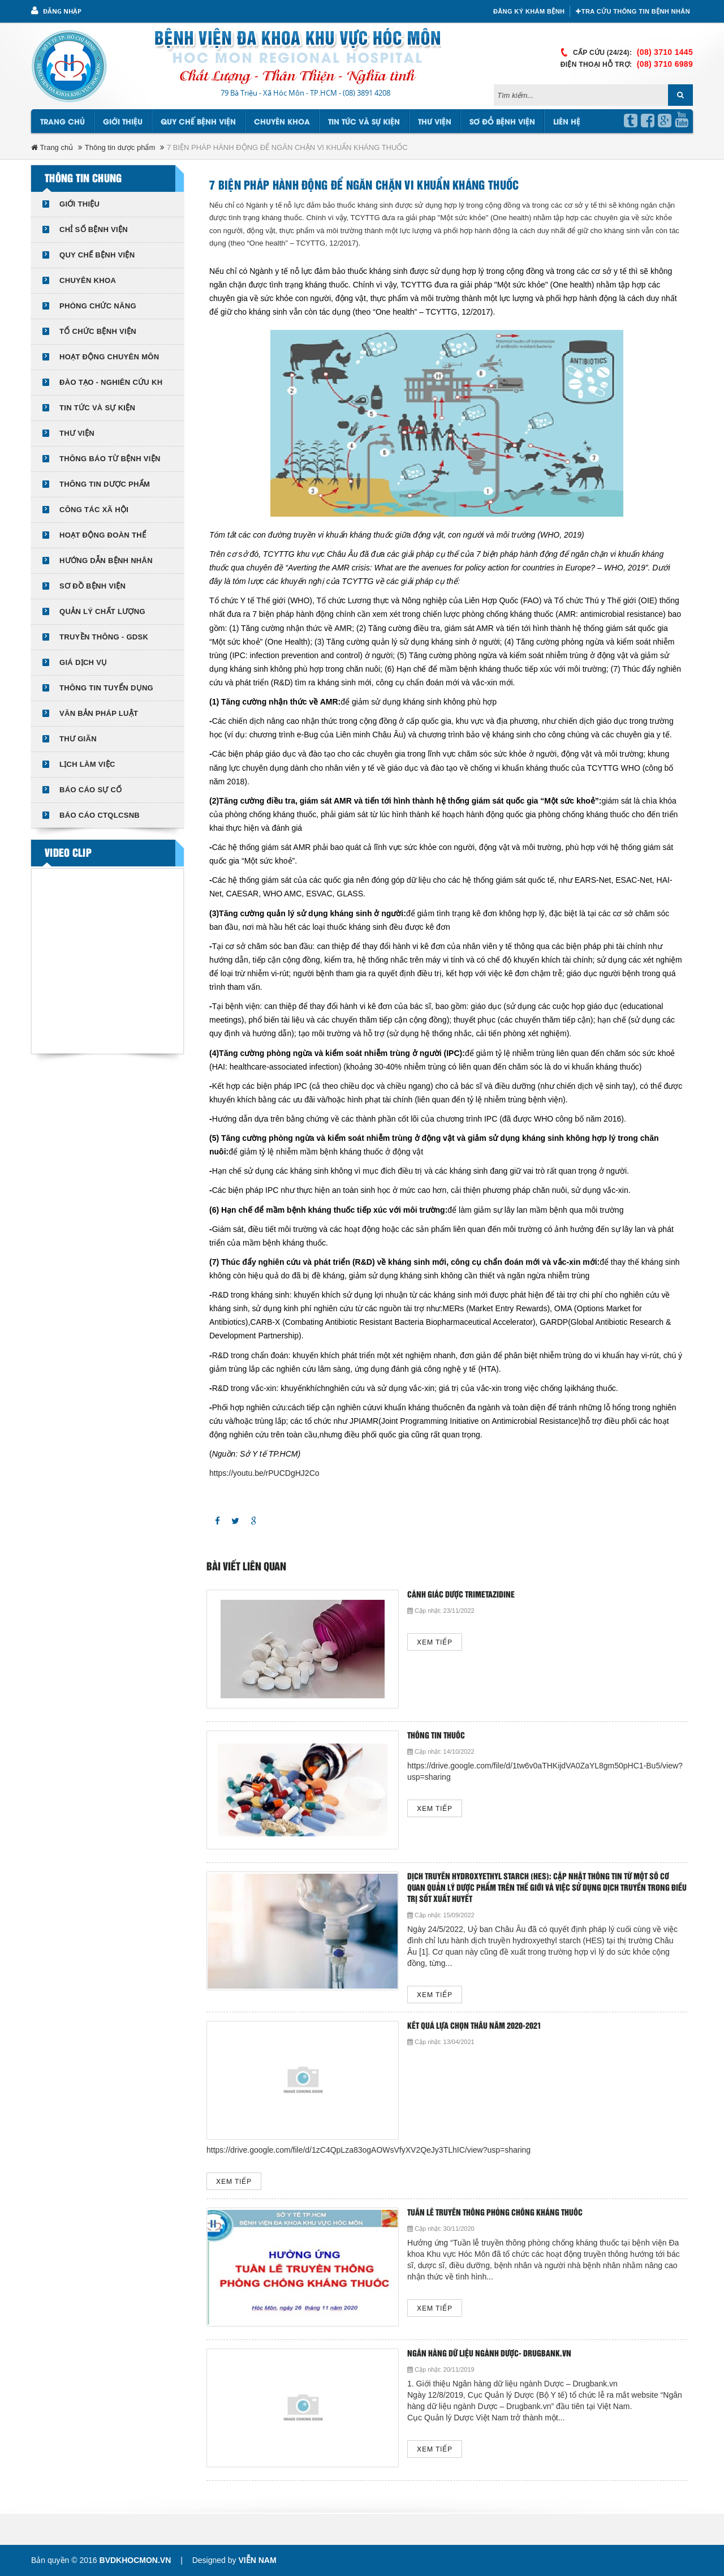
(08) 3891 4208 (366, 93)
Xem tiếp (435, 1642)
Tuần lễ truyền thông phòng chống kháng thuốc (495, 2213)
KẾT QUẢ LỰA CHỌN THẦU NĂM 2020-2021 (474, 2026)
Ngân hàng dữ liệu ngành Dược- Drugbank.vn (489, 2354)
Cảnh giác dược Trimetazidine (461, 1595)
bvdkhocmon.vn (135, 2560)
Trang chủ (62, 122)
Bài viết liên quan (246, 1567)
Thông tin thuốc (436, 1736)
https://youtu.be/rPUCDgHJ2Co (264, 1473)
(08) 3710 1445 (665, 52)
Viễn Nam (257, 2560)
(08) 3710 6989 (665, 63)
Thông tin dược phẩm (120, 147)
